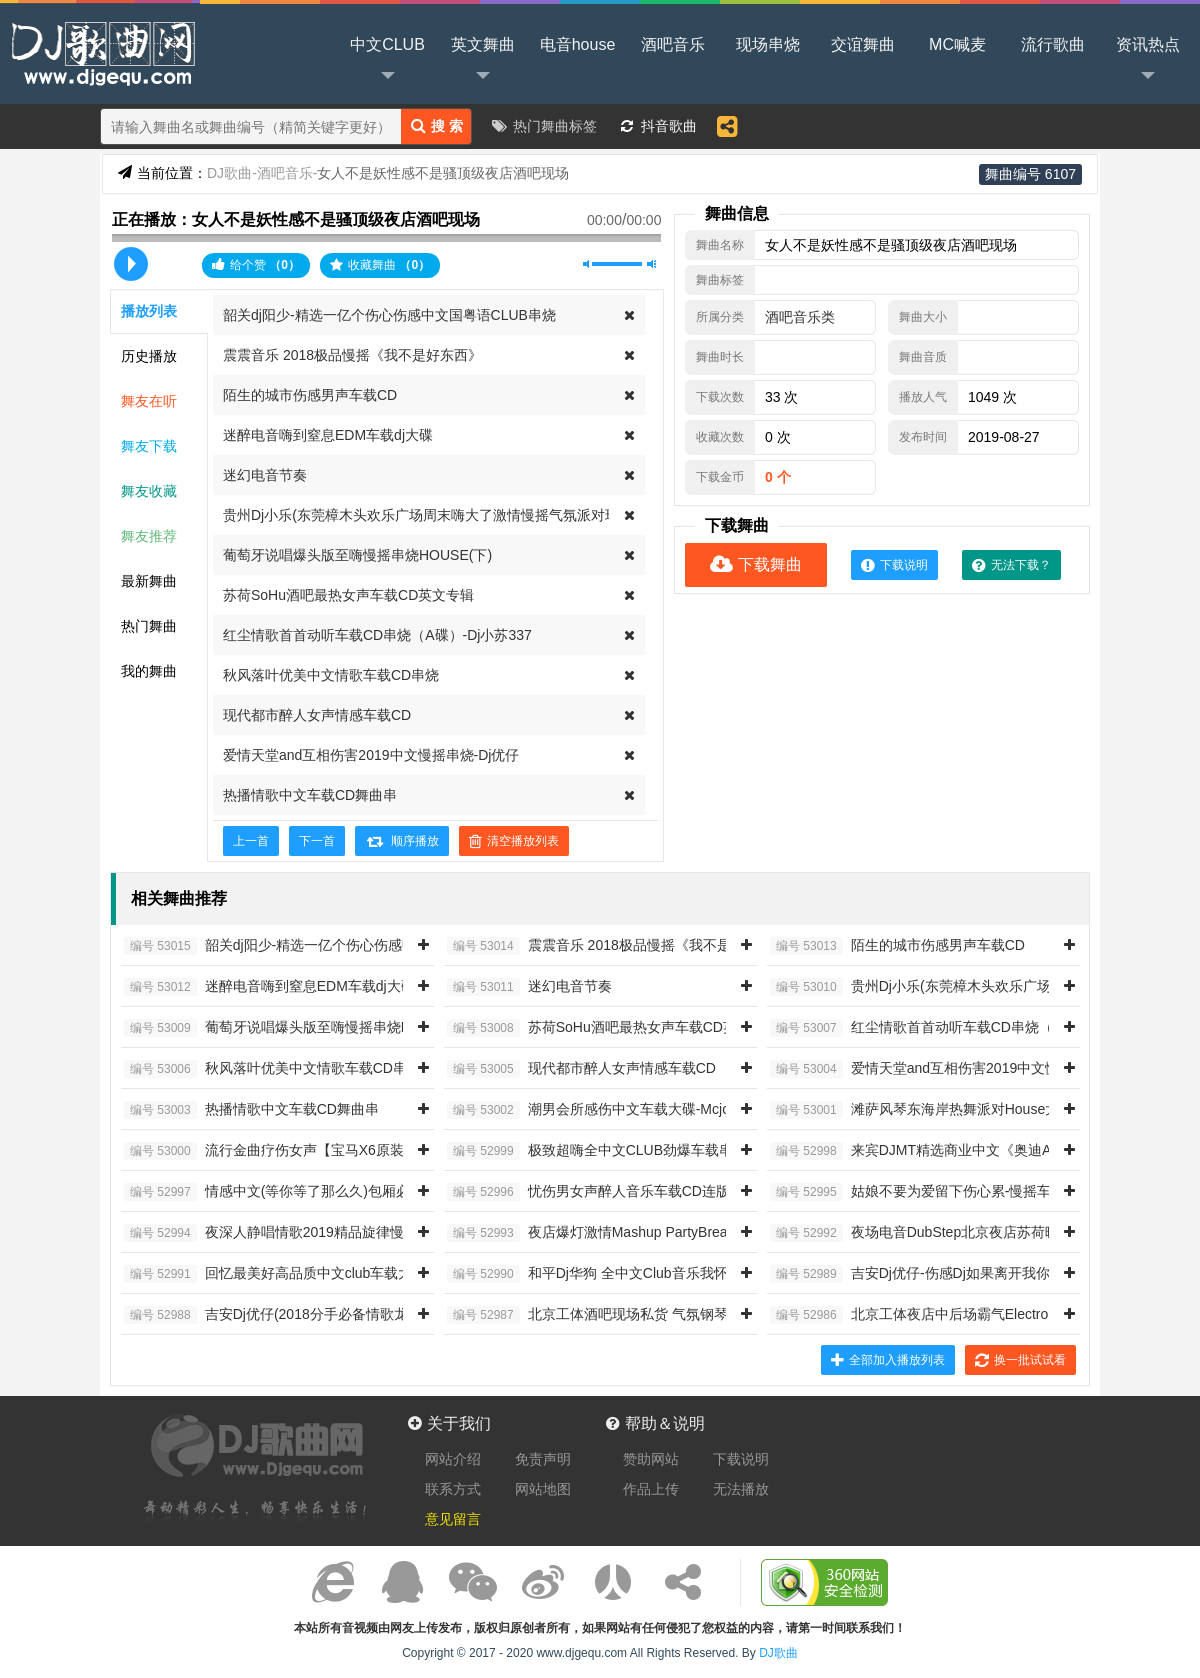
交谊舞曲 (863, 44)
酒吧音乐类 (800, 317)
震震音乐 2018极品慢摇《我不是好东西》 (352, 355)
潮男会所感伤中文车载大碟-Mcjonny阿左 (614, 1110)
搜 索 (437, 125)
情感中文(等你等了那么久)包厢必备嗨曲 (288, 1192)
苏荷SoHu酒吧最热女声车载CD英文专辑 (348, 595)
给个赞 (256, 264)
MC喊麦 (957, 44)
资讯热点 (1148, 61)
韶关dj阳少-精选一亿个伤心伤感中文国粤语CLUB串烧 (389, 315)
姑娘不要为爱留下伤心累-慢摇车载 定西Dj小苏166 (966, 1192)
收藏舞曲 (380, 265)
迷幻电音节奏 (265, 475)
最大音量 (651, 264)
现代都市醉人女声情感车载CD (317, 715)
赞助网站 (651, 1459)
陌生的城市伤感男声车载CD (310, 395)
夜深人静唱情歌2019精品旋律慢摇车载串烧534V (315, 1233)
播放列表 (149, 311)
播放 (131, 264)
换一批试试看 (1020, 1360)
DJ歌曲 (100, 52)
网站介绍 (453, 1459)
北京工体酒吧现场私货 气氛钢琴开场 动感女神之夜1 (649, 1315)
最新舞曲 (149, 581)
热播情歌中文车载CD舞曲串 (310, 795)
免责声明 (543, 1459)
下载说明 (894, 565)
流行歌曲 (1053, 44)
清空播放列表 (514, 841)
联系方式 (453, 1489)
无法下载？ (1011, 565)
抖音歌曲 (669, 126)
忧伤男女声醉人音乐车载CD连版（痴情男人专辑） (644, 1192)
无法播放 (741, 1489)
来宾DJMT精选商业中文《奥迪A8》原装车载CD (959, 1151)
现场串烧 (768, 44)
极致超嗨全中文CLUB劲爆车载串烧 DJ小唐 (621, 1151)
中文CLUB (387, 61)
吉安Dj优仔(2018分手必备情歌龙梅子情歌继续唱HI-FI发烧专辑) (361, 1315)
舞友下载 (149, 446)
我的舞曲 (149, 671)
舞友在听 (149, 401)
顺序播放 (402, 841)
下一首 (317, 841)
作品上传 (651, 1489)
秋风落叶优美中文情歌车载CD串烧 (331, 675)
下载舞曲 (756, 564)
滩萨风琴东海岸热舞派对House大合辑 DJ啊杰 (953, 1110)
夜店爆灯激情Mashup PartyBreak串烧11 (612, 1233)
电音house (578, 44)
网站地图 (543, 1489)
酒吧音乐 (673, 44)
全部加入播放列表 (888, 1360)
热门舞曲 (149, 626)
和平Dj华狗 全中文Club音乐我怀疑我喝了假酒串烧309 (655, 1274)
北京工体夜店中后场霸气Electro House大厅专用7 (963, 1315)
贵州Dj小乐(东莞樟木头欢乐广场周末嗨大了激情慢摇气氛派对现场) (430, 515)
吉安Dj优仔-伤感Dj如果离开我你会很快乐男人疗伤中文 (980, 1274)
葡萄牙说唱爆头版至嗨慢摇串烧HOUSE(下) (357, 555)
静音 (587, 264)
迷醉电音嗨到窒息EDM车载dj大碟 (328, 435)
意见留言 (453, 1519)
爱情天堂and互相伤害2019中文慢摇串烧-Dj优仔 (371, 755)
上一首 (251, 841)
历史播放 (149, 356)
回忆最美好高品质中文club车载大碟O (280, 1274)
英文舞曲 (483, 61)
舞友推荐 (149, 536)
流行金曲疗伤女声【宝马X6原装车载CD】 (295, 1151)
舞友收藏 (149, 491)
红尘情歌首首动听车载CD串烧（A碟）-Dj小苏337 (377, 635)
